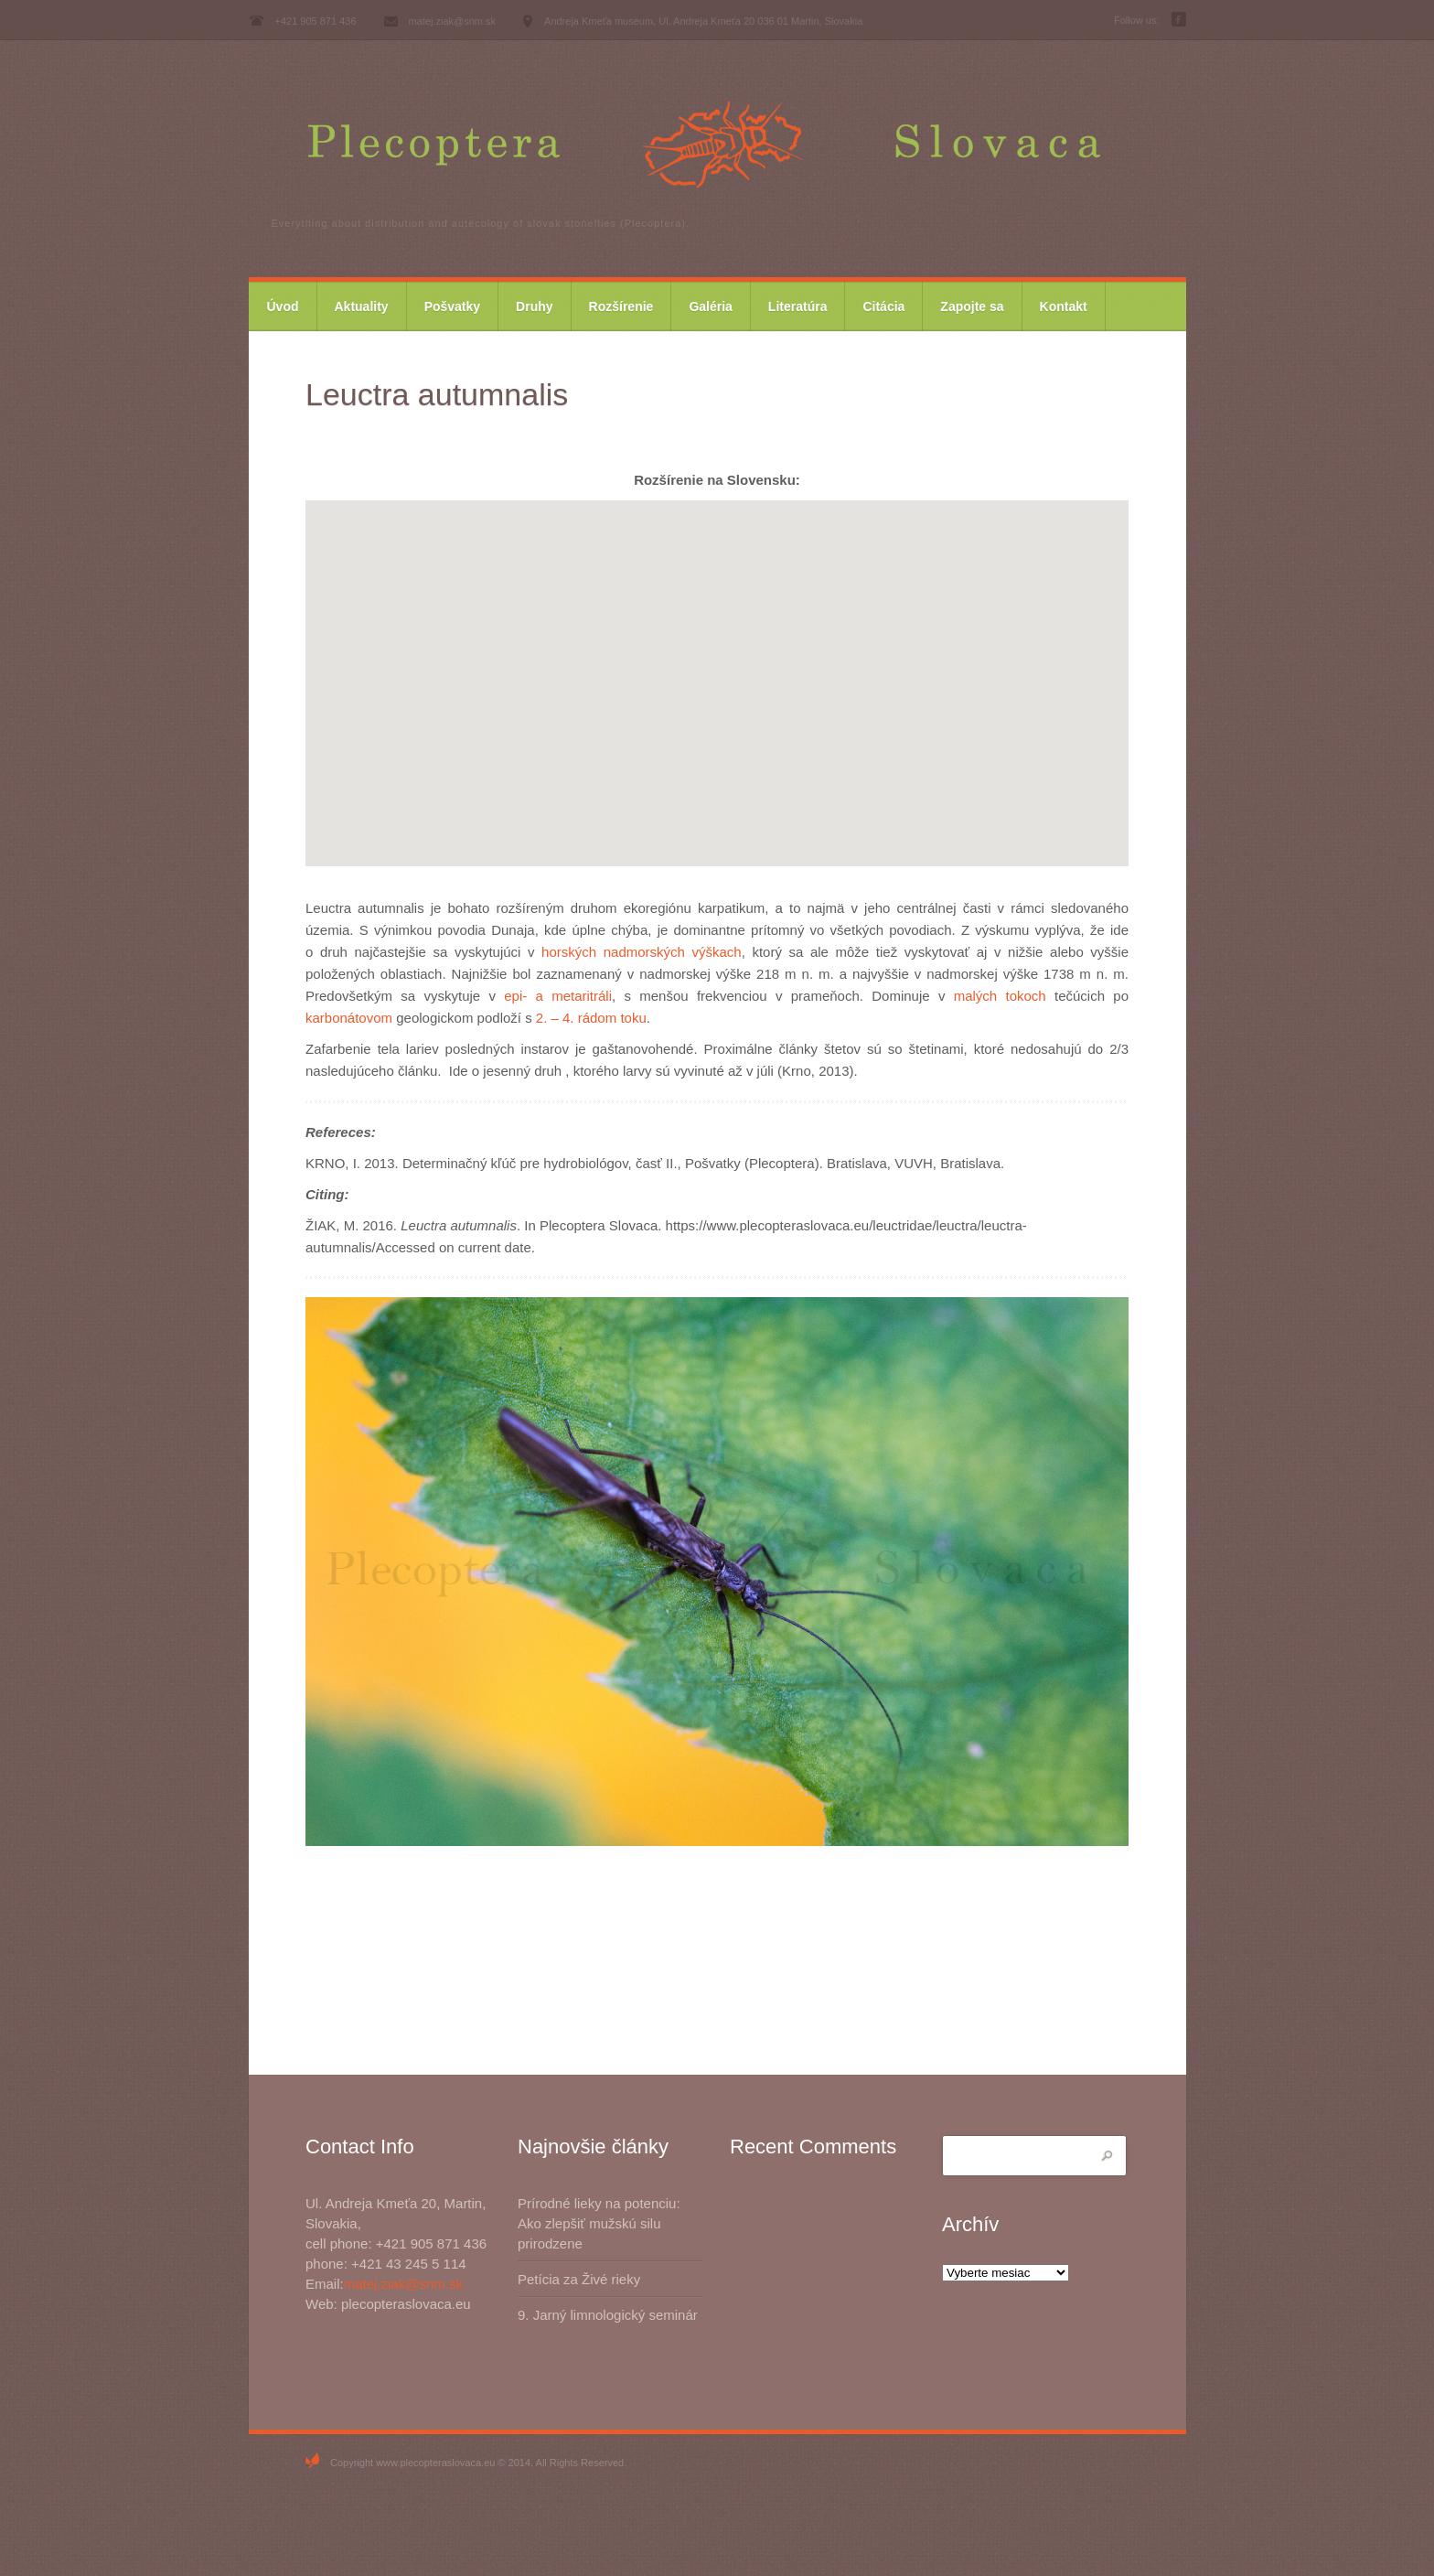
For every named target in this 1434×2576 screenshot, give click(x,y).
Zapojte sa (971, 306)
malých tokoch (1000, 996)
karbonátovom (348, 1017)
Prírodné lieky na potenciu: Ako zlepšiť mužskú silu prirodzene (599, 2223)
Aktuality (362, 306)
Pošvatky (452, 306)
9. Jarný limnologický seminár (608, 2315)
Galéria (710, 306)
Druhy (534, 306)
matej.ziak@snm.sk (403, 2284)
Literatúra (798, 306)
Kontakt (1063, 306)
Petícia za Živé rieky (579, 2279)
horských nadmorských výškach (641, 952)
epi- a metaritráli (558, 996)
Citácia (883, 306)
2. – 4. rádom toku (591, 1017)
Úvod (283, 306)
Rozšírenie (621, 306)
